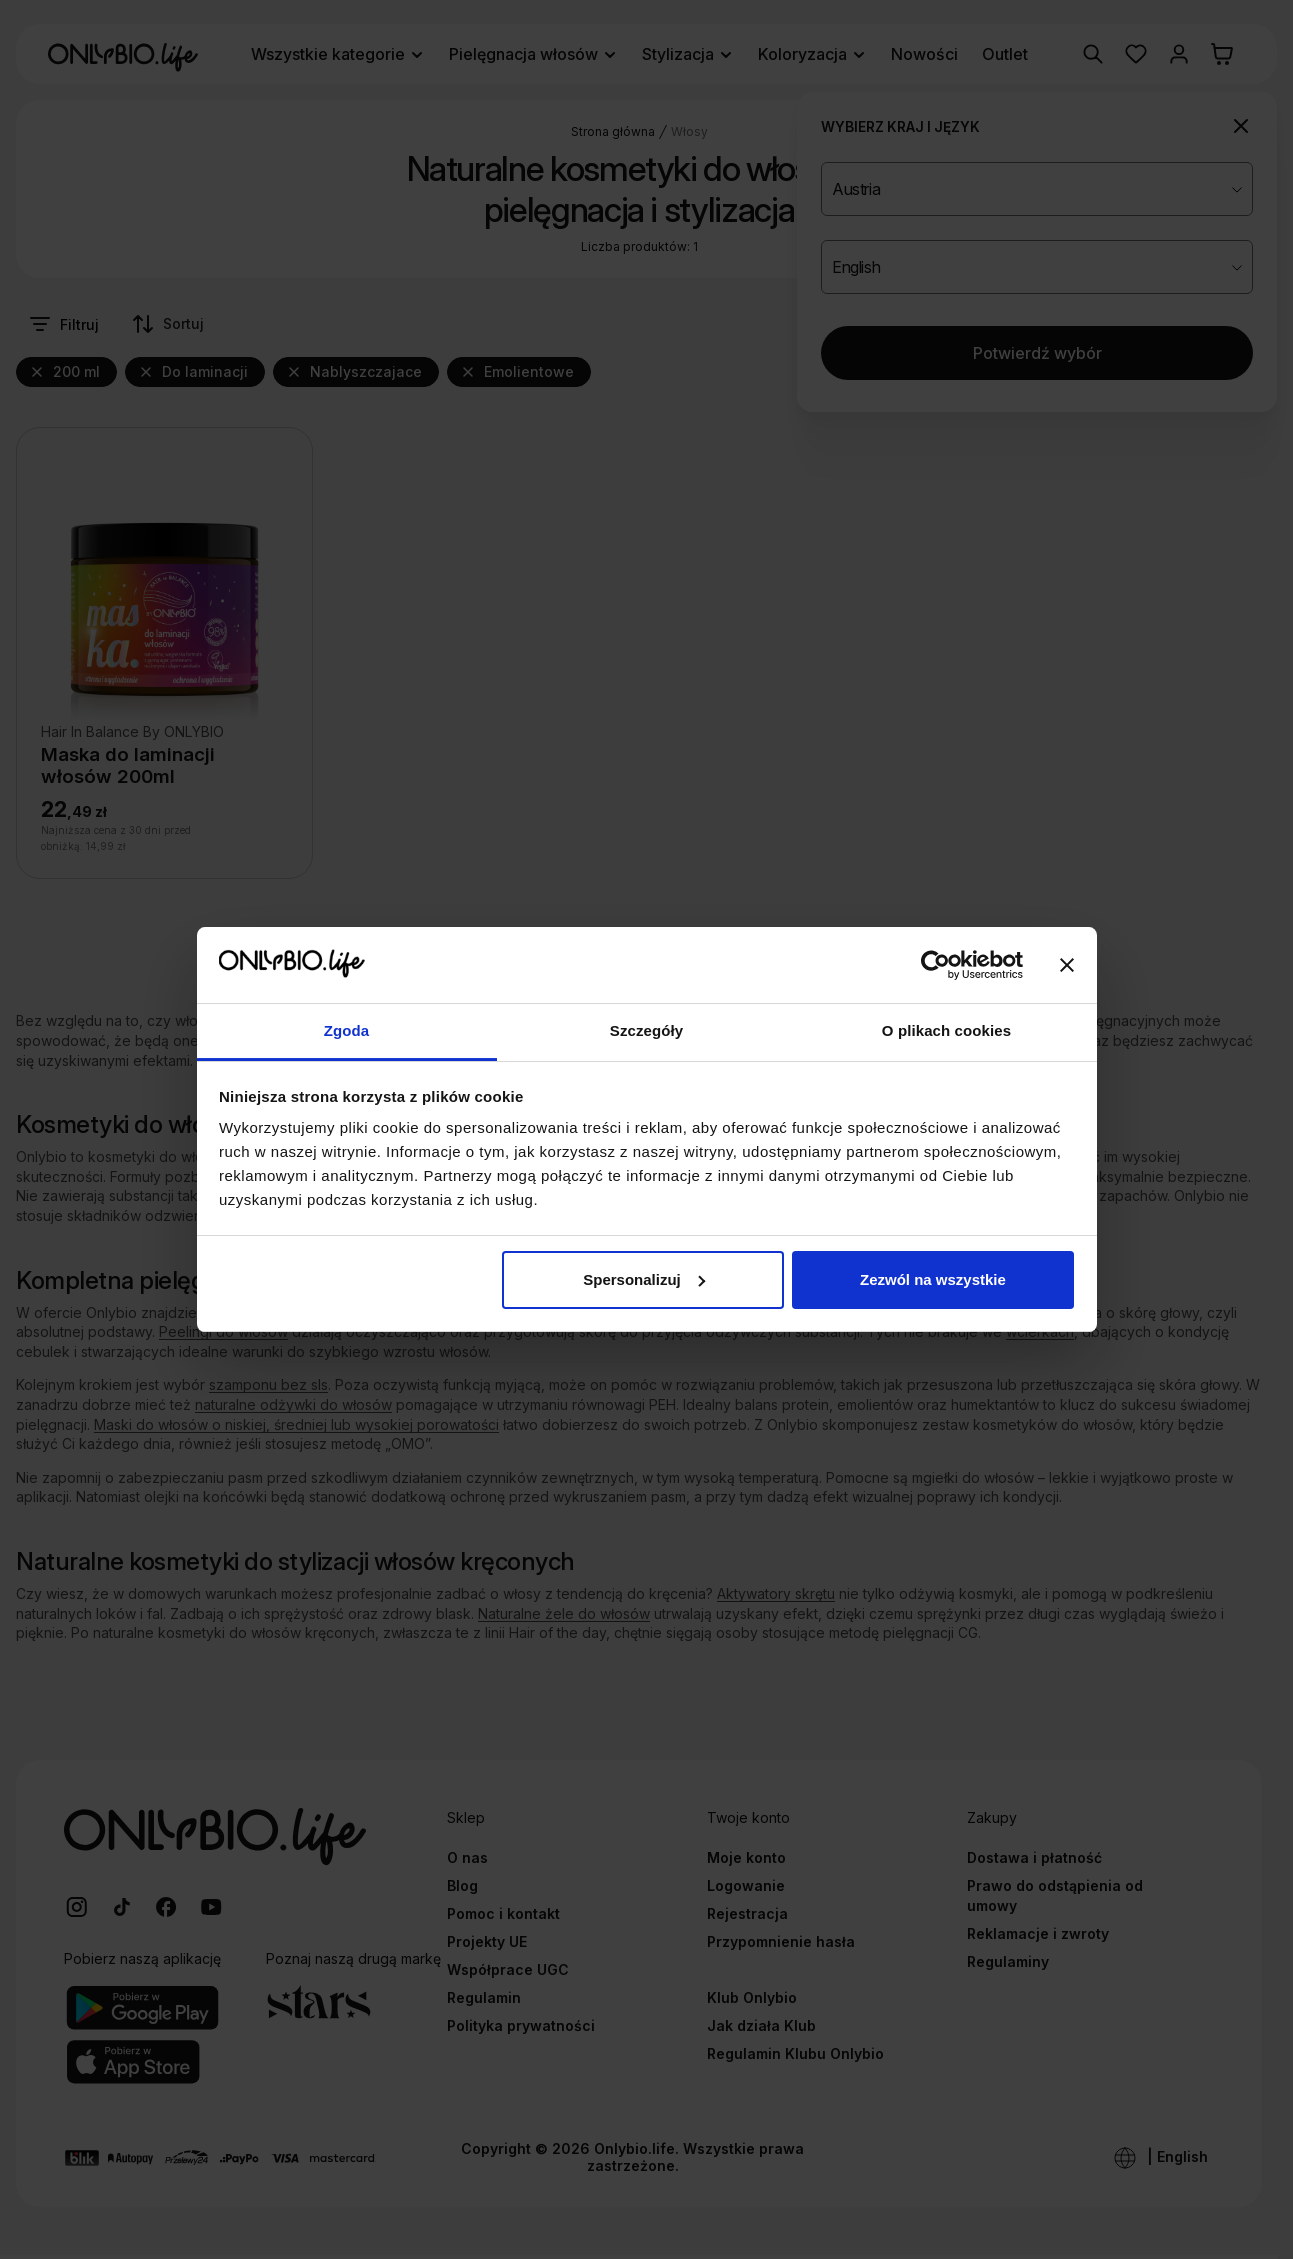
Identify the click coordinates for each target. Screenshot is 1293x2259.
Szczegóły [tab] (646, 1030)
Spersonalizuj (644, 1279)
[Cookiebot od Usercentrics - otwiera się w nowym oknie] (935, 965)
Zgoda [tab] (347, 1030)
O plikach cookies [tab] (946, 1030)
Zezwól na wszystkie (933, 1279)
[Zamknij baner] (1067, 965)
